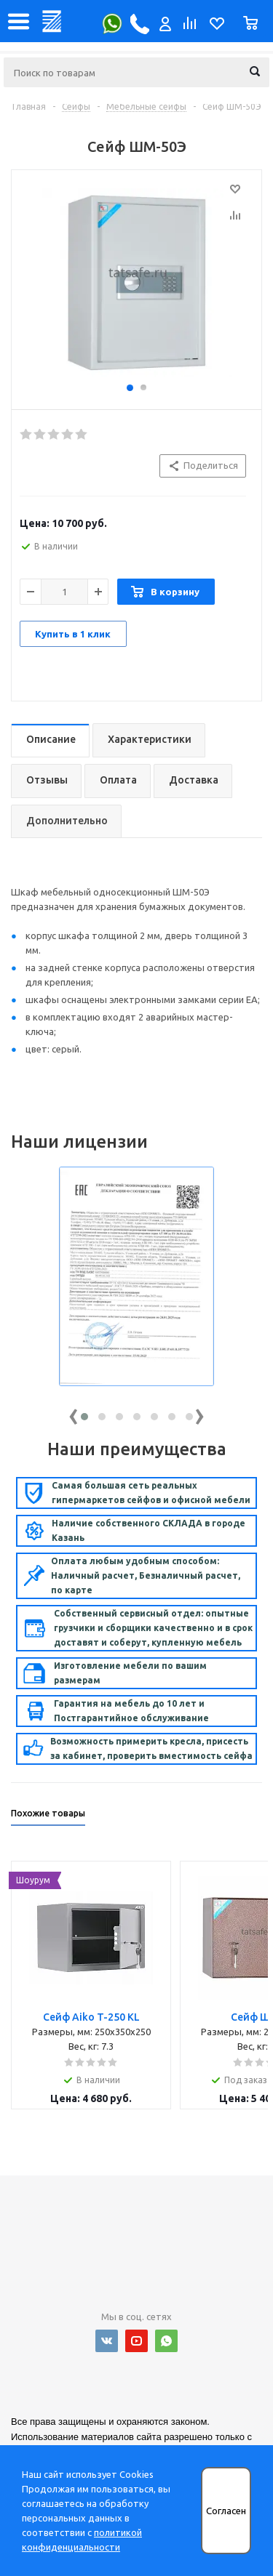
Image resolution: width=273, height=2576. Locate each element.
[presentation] (73, 1413)
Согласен (226, 2510)
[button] (84, 1416)
